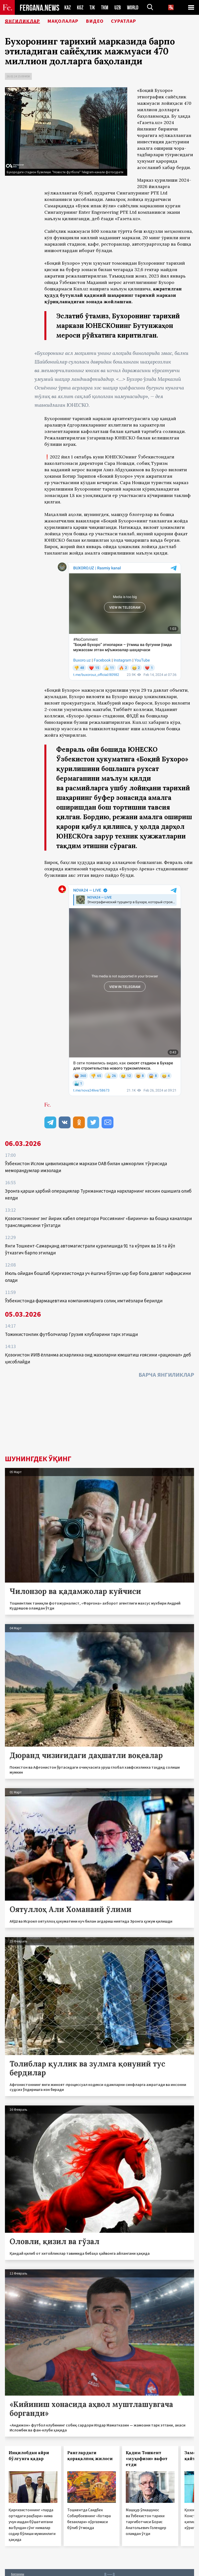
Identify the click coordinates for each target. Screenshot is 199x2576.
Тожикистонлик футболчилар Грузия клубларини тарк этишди (71, 1334)
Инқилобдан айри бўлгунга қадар (29, 2455)
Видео (95, 21)
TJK (92, 7)
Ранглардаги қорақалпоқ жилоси (90, 2455)
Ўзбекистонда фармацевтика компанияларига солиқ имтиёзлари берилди (84, 1301)
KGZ (80, 7)
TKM (104, 7)
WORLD (132, 7)
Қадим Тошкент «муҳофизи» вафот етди (146, 2458)
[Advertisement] (99, 1417)
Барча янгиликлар (166, 1374)
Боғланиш (17, 2574)
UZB (117, 7)
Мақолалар (62, 21)
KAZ (67, 7)
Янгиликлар (22, 21)
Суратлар (123, 21)
